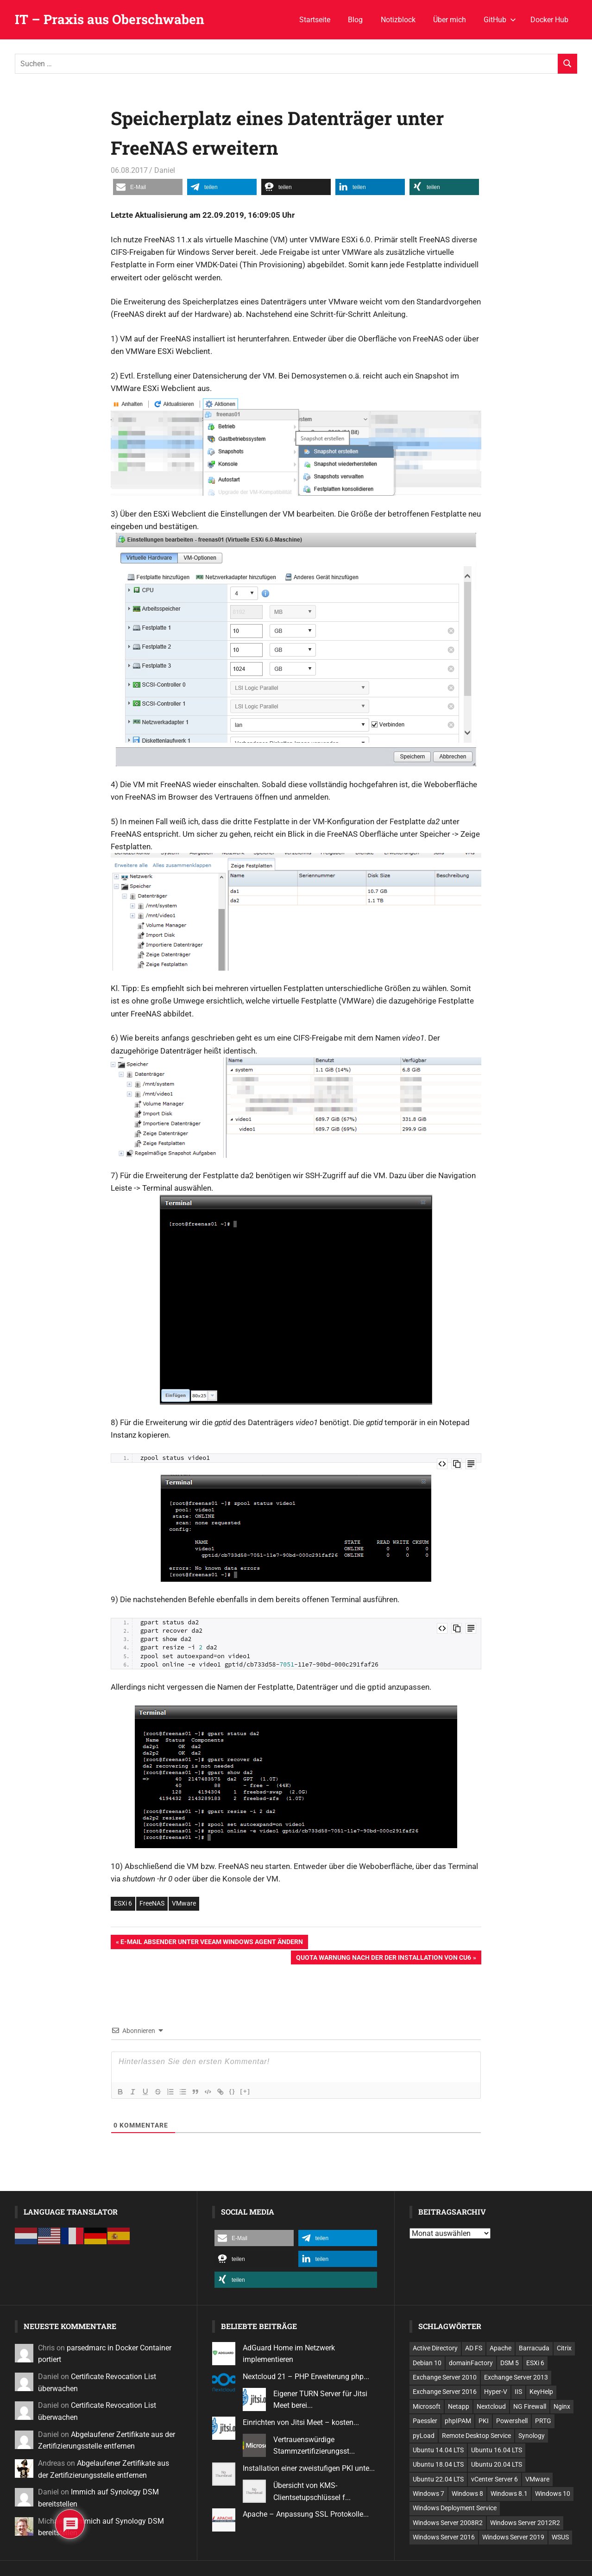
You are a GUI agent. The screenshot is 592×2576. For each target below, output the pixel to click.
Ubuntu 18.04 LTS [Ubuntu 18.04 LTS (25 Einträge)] (438, 2464)
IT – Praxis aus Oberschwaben (109, 19)
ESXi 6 (123, 1903)
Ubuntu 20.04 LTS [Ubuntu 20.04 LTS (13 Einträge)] (496, 2464)
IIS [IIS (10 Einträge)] (518, 2391)
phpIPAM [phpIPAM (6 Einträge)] (458, 2420)
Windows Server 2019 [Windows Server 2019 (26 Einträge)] (513, 2537)
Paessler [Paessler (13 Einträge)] (425, 2420)
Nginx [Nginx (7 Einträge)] (562, 2406)
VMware (184, 1903)
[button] (148, 187)
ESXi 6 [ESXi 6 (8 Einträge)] (535, 2363)
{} (236, 2090)
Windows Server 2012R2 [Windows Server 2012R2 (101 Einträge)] (525, 2522)
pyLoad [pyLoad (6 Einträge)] (424, 2435)
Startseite (314, 19)
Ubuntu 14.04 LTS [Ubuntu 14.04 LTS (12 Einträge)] (438, 2450)
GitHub (500, 19)
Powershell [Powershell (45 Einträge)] (512, 2420)
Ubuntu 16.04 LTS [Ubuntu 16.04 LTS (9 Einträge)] (496, 2450)
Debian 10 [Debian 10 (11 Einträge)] (427, 2363)
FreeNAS (151, 1903)
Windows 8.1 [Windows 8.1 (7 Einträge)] (509, 2493)
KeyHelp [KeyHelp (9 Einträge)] (541, 2391)
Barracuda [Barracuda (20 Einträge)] (534, 2348)
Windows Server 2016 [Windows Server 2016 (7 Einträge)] (444, 2537)
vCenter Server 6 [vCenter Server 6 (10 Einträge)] (494, 2479)
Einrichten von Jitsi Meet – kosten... (301, 2422)
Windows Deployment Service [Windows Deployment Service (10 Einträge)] (455, 2508)
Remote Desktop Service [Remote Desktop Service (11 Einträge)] (476, 2435)
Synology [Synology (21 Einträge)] (531, 2435)
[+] (249, 2090)
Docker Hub (549, 19)
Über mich (449, 19)
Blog (355, 19)
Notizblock (398, 19)
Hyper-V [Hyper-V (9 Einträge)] (495, 2391)
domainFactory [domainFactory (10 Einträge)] (471, 2363)
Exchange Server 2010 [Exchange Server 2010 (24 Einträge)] (445, 2377)
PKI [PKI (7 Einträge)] (484, 2420)
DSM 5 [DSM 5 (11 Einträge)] (509, 2363)
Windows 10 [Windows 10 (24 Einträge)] (552, 2493)
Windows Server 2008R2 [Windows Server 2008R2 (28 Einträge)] (448, 2522)
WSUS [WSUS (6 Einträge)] (560, 2537)
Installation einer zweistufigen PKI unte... (309, 2468)
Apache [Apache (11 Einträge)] (500, 2348)
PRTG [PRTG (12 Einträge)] (543, 2420)
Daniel (164, 170)
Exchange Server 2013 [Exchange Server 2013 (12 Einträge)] (516, 2377)
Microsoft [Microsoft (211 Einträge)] (427, 2406)
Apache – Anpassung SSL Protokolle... (306, 2514)
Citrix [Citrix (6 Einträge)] (564, 2348)
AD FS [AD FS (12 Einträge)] (473, 2348)
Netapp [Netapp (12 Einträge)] (458, 2406)
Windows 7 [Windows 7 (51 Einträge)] (428, 2493)
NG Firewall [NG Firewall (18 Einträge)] (529, 2406)
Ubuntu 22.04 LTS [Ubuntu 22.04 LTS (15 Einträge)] (438, 2479)
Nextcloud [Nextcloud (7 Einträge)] (491, 2406)
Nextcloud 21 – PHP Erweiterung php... (306, 2376)
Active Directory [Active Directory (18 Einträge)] (435, 2348)
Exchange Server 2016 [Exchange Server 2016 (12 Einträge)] (445, 2391)
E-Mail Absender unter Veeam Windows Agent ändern (211, 1942)
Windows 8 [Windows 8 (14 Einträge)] (467, 2493)
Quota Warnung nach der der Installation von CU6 (383, 1958)
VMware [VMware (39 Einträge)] (537, 2479)
